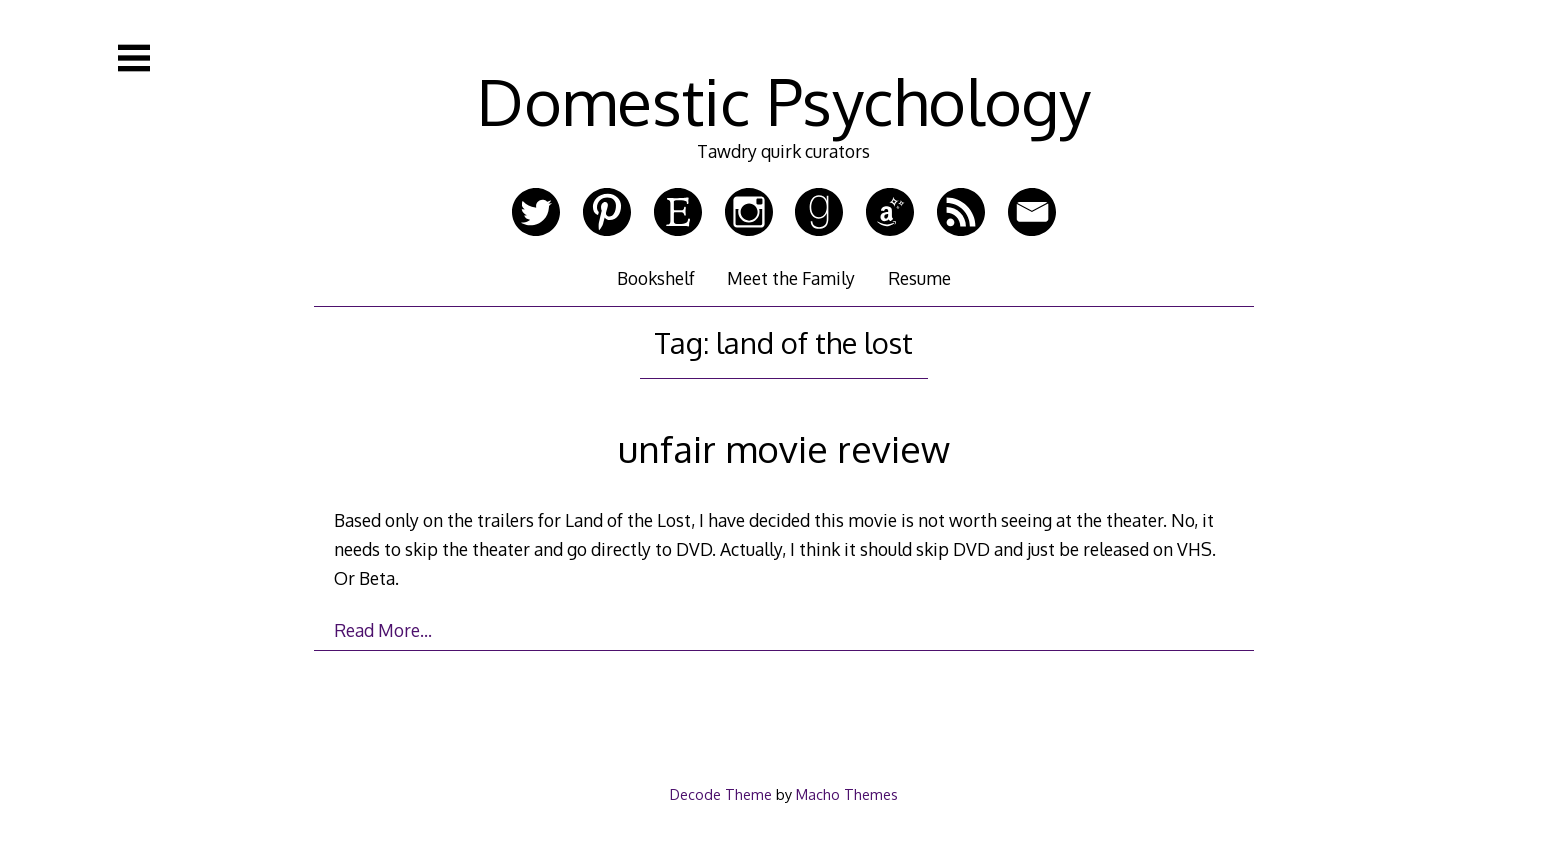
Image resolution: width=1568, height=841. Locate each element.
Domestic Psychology (784, 100)
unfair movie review (784, 448)
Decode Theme (721, 794)
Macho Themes (847, 794)
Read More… (383, 630)
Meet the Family (791, 278)
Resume (919, 278)
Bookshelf (656, 278)
